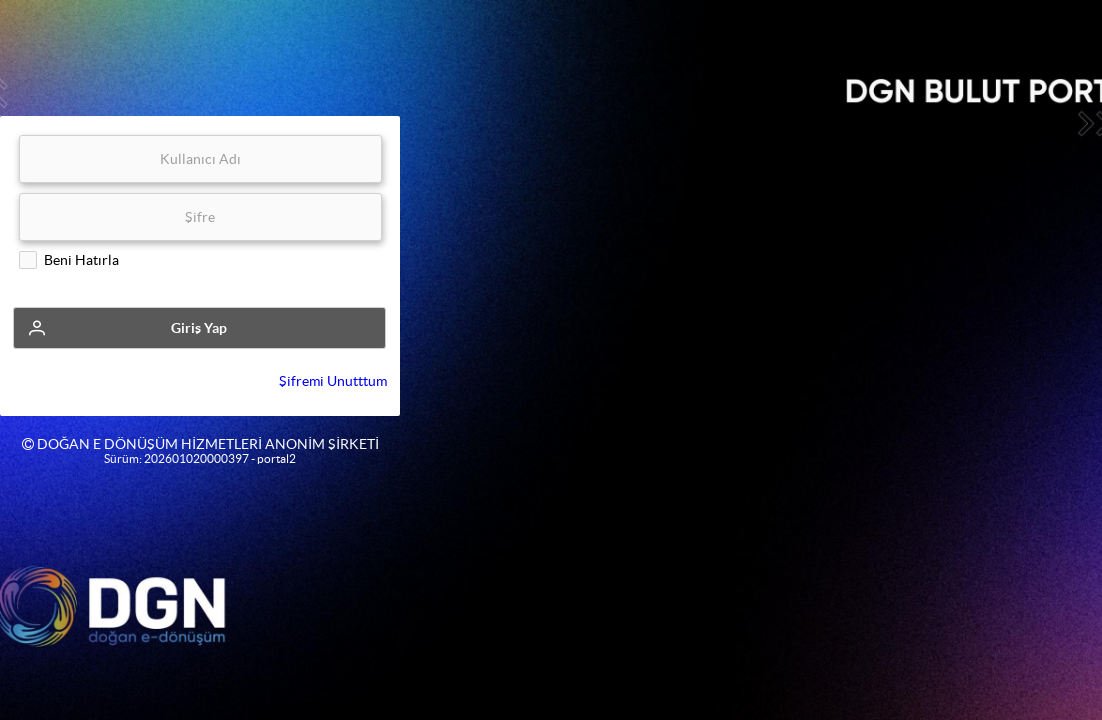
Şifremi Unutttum (333, 381)
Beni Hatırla (81, 260)
